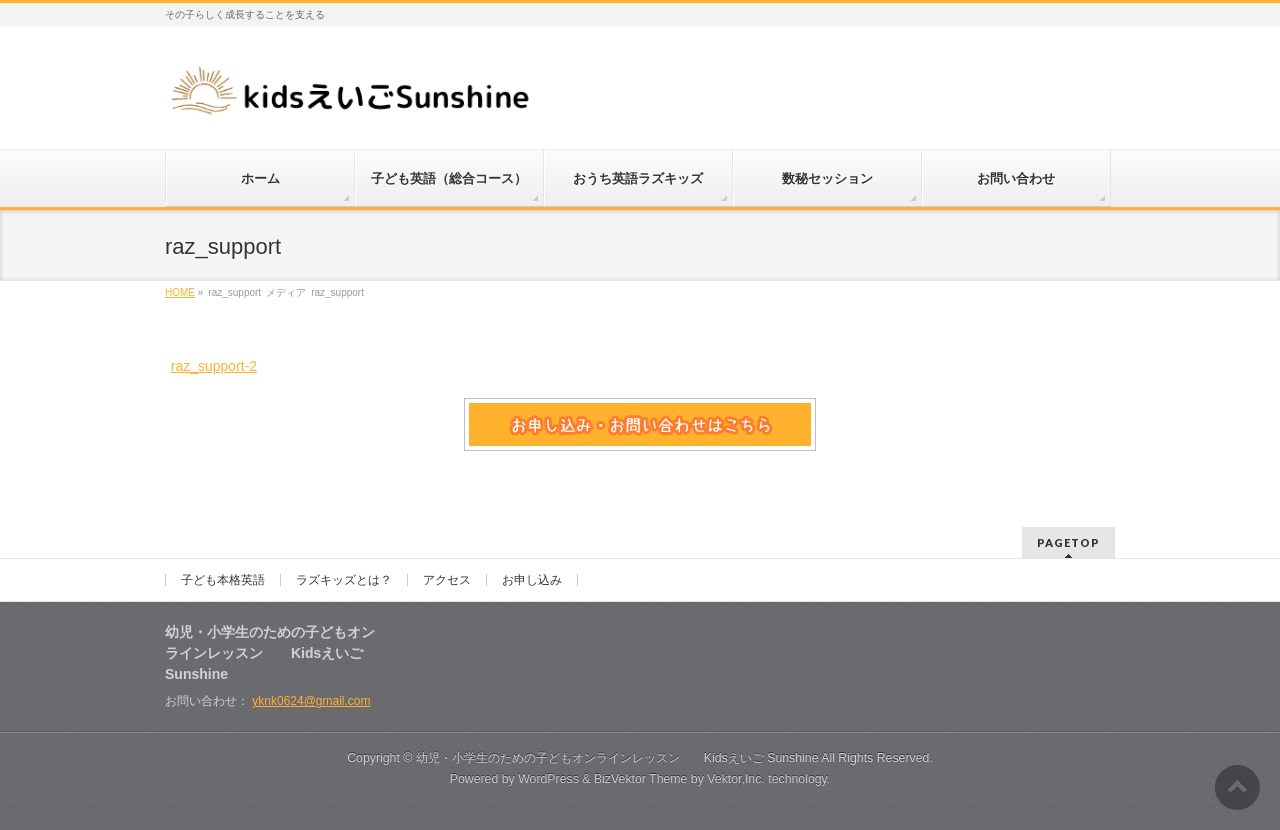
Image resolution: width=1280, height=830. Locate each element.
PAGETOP (1068, 542)
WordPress (548, 779)
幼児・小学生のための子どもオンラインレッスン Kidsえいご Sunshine (617, 758)
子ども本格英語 (223, 580)
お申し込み (532, 580)
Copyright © (381, 758)
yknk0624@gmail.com (311, 701)
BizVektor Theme (641, 779)
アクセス (447, 580)
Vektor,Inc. (736, 779)
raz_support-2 (214, 366)
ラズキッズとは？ (344, 580)
